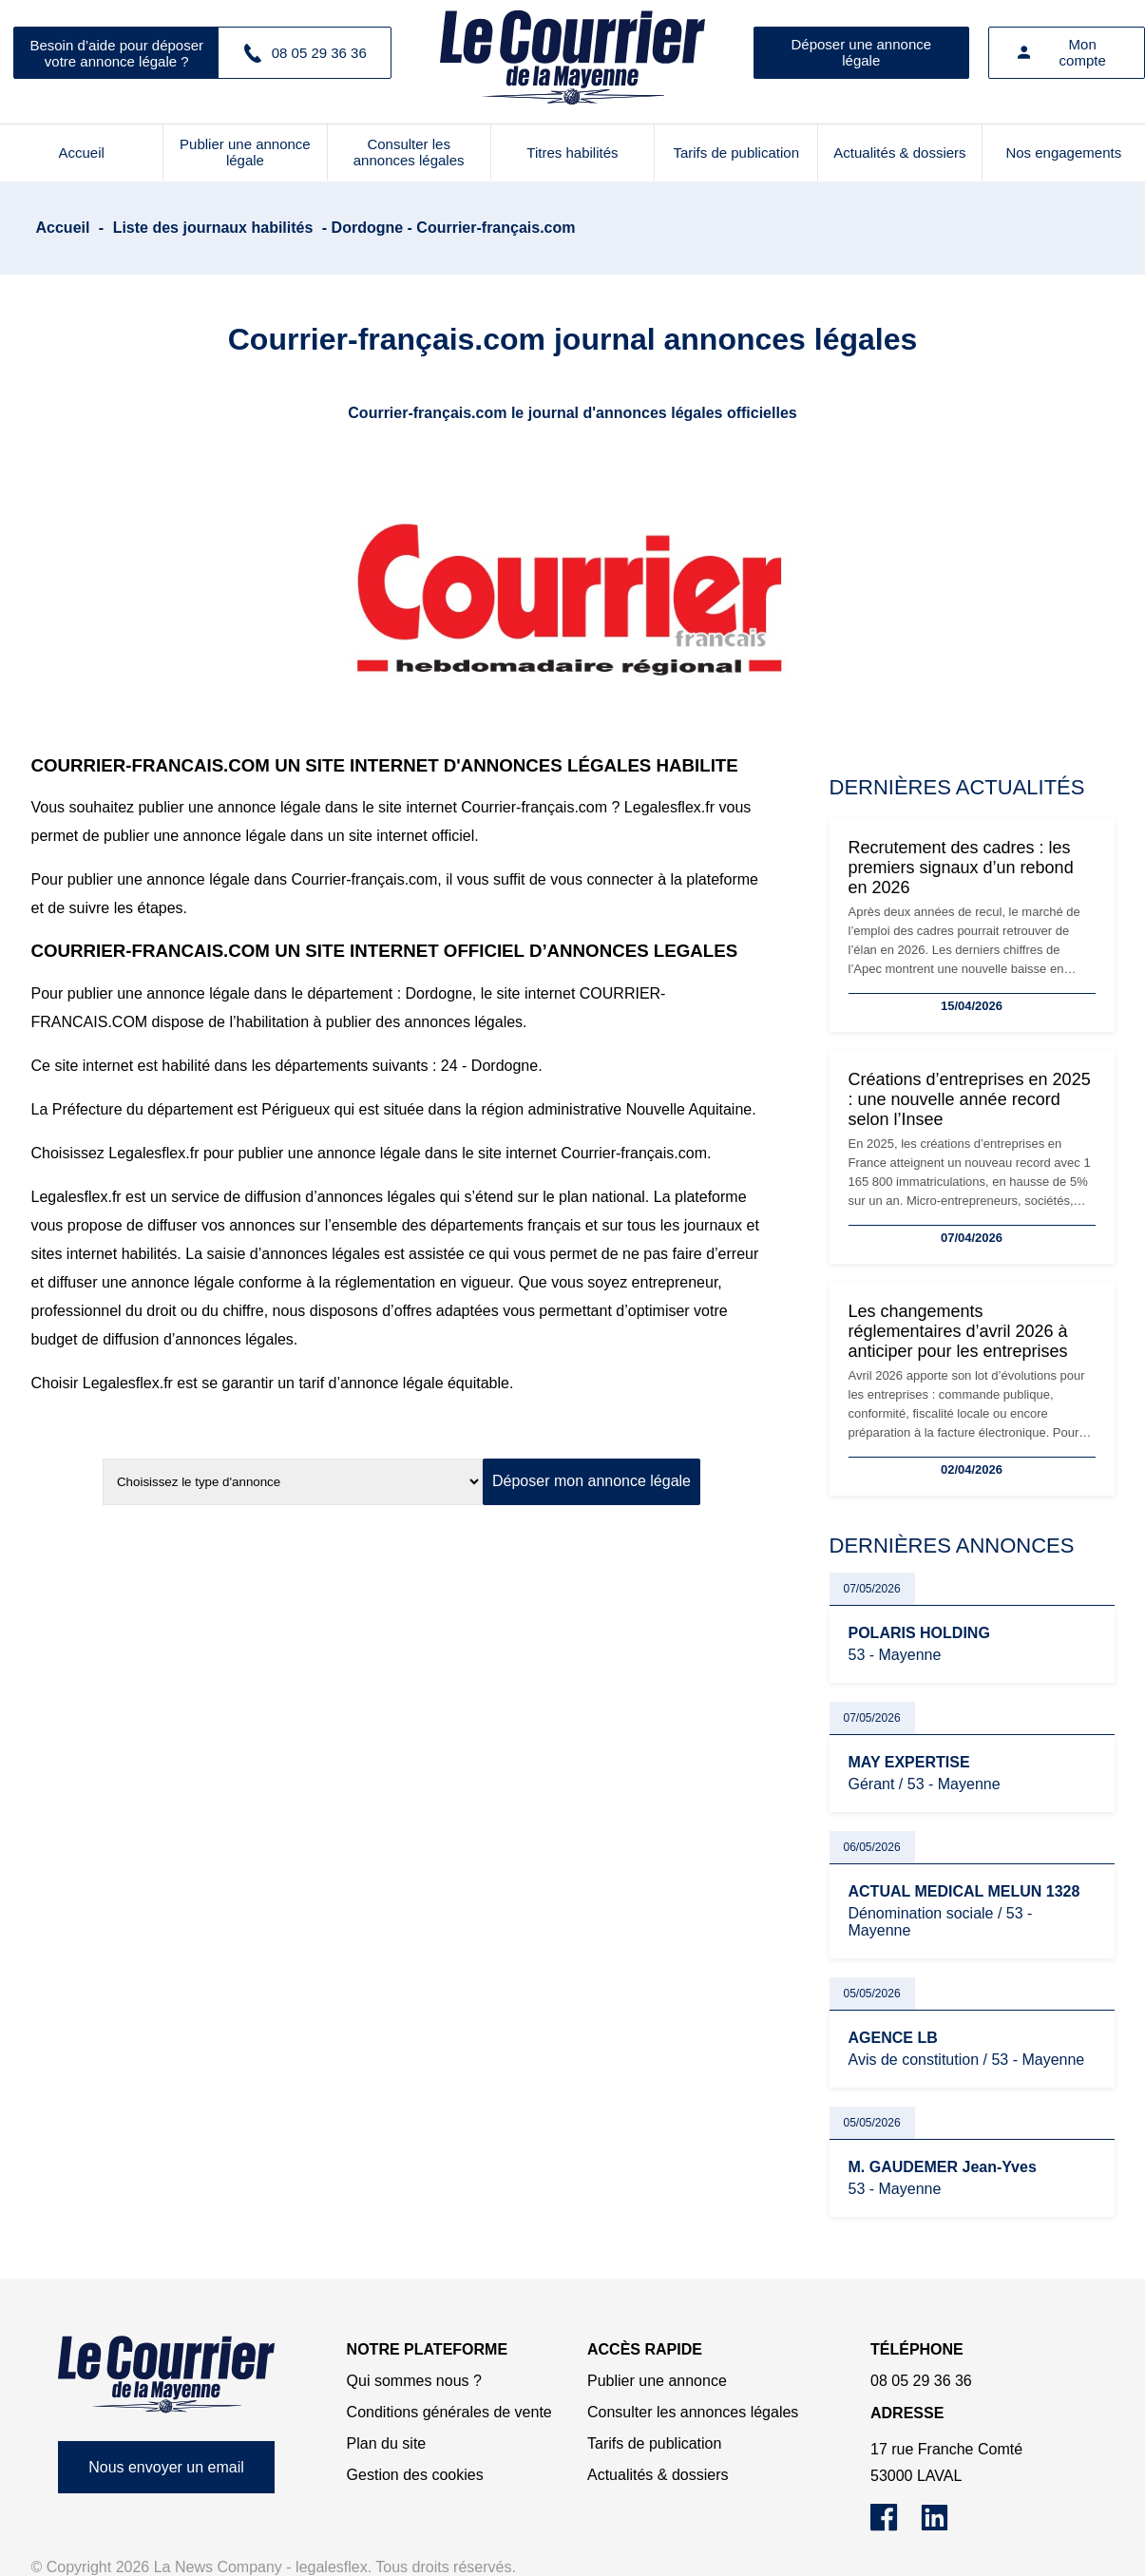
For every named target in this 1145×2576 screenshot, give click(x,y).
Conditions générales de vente (449, 2412)
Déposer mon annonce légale (591, 1481)
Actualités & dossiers (899, 152)
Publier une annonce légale (245, 152)
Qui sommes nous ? (414, 2381)
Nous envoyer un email (166, 2467)
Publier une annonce (657, 2381)
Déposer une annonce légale (861, 52)
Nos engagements (1063, 152)
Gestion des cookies (415, 2475)
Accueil (81, 152)
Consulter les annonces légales (409, 152)
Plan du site (387, 2443)
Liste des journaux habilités (213, 227)
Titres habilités (572, 152)
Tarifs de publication (736, 152)
